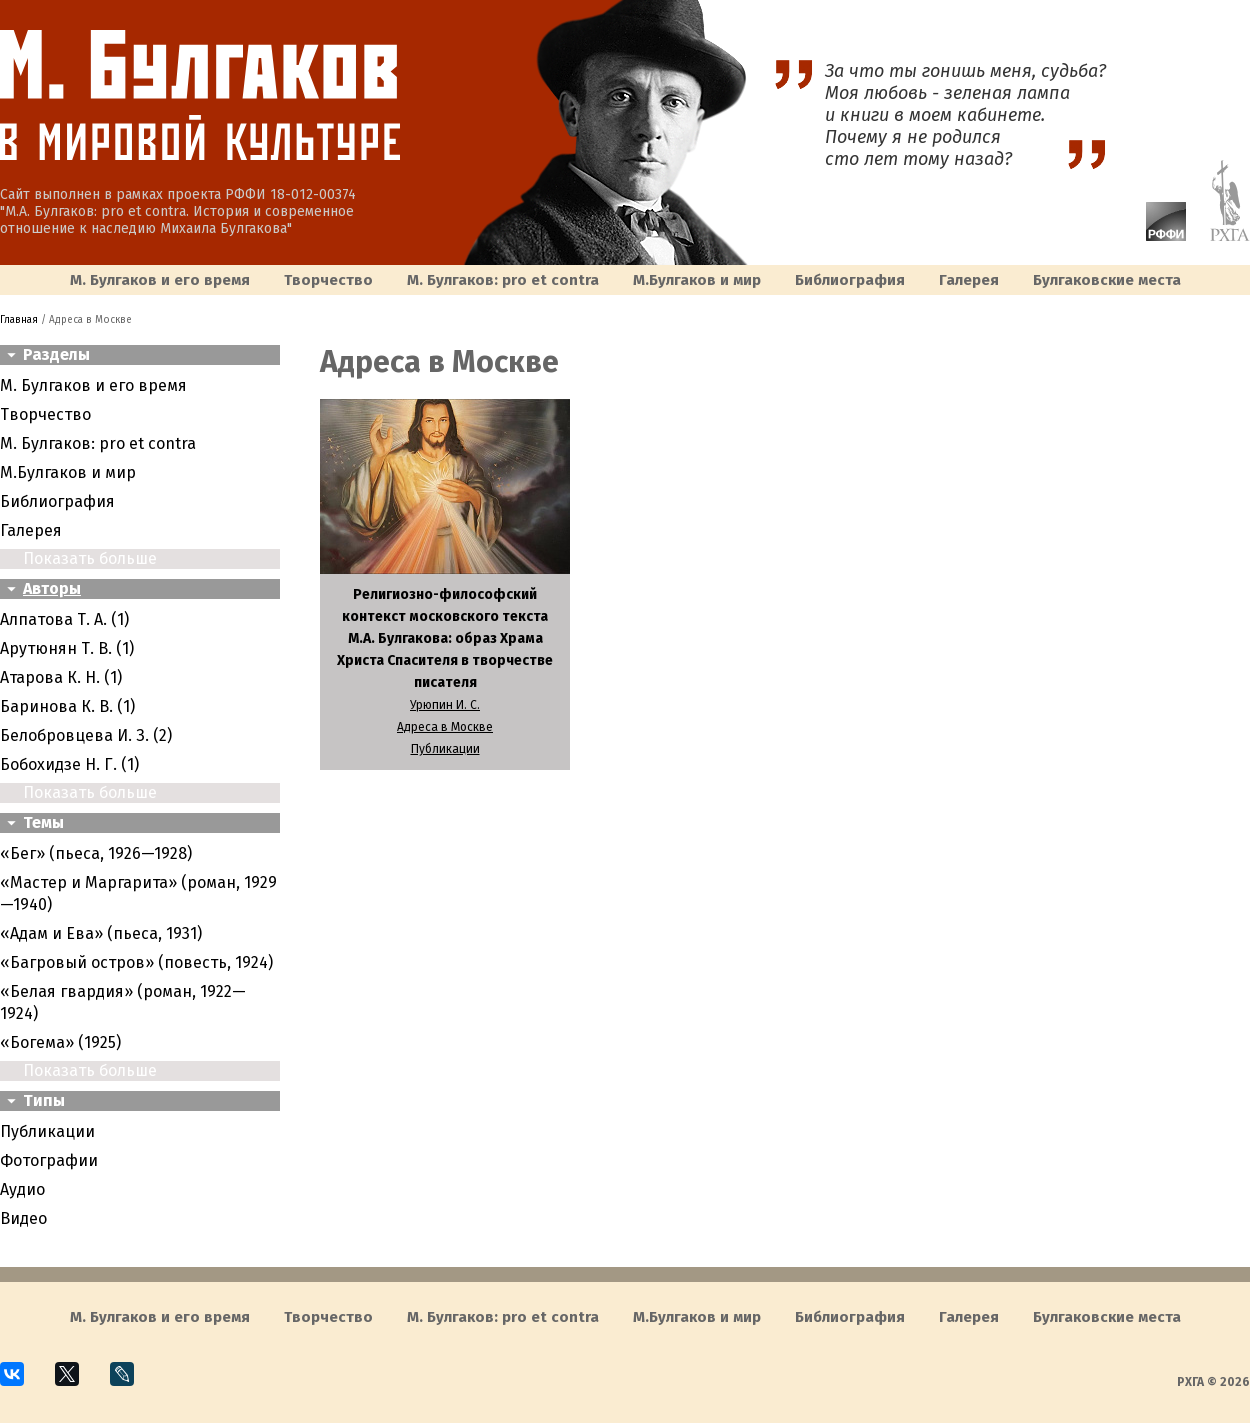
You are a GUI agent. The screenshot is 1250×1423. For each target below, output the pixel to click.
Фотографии (49, 1160)
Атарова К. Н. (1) (61, 677)
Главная (19, 320)
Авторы (52, 588)
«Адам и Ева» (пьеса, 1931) (101, 933)
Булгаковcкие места (1107, 280)
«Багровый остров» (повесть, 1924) (136, 962)
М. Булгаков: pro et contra (503, 280)
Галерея (969, 280)
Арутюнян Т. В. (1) (67, 648)
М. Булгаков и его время (160, 280)
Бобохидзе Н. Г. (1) (69, 764)
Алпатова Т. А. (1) (64, 619)
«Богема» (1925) (60, 1042)
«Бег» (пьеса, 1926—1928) (96, 853)
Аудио (22, 1189)
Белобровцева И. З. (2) (86, 735)
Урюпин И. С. (445, 705)
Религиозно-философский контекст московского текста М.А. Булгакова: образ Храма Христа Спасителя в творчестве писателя (445, 638)
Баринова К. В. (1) (67, 706)
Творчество (328, 280)
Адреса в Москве (445, 727)
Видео (23, 1218)
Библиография (850, 280)
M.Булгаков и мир (697, 280)
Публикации (47, 1131)
